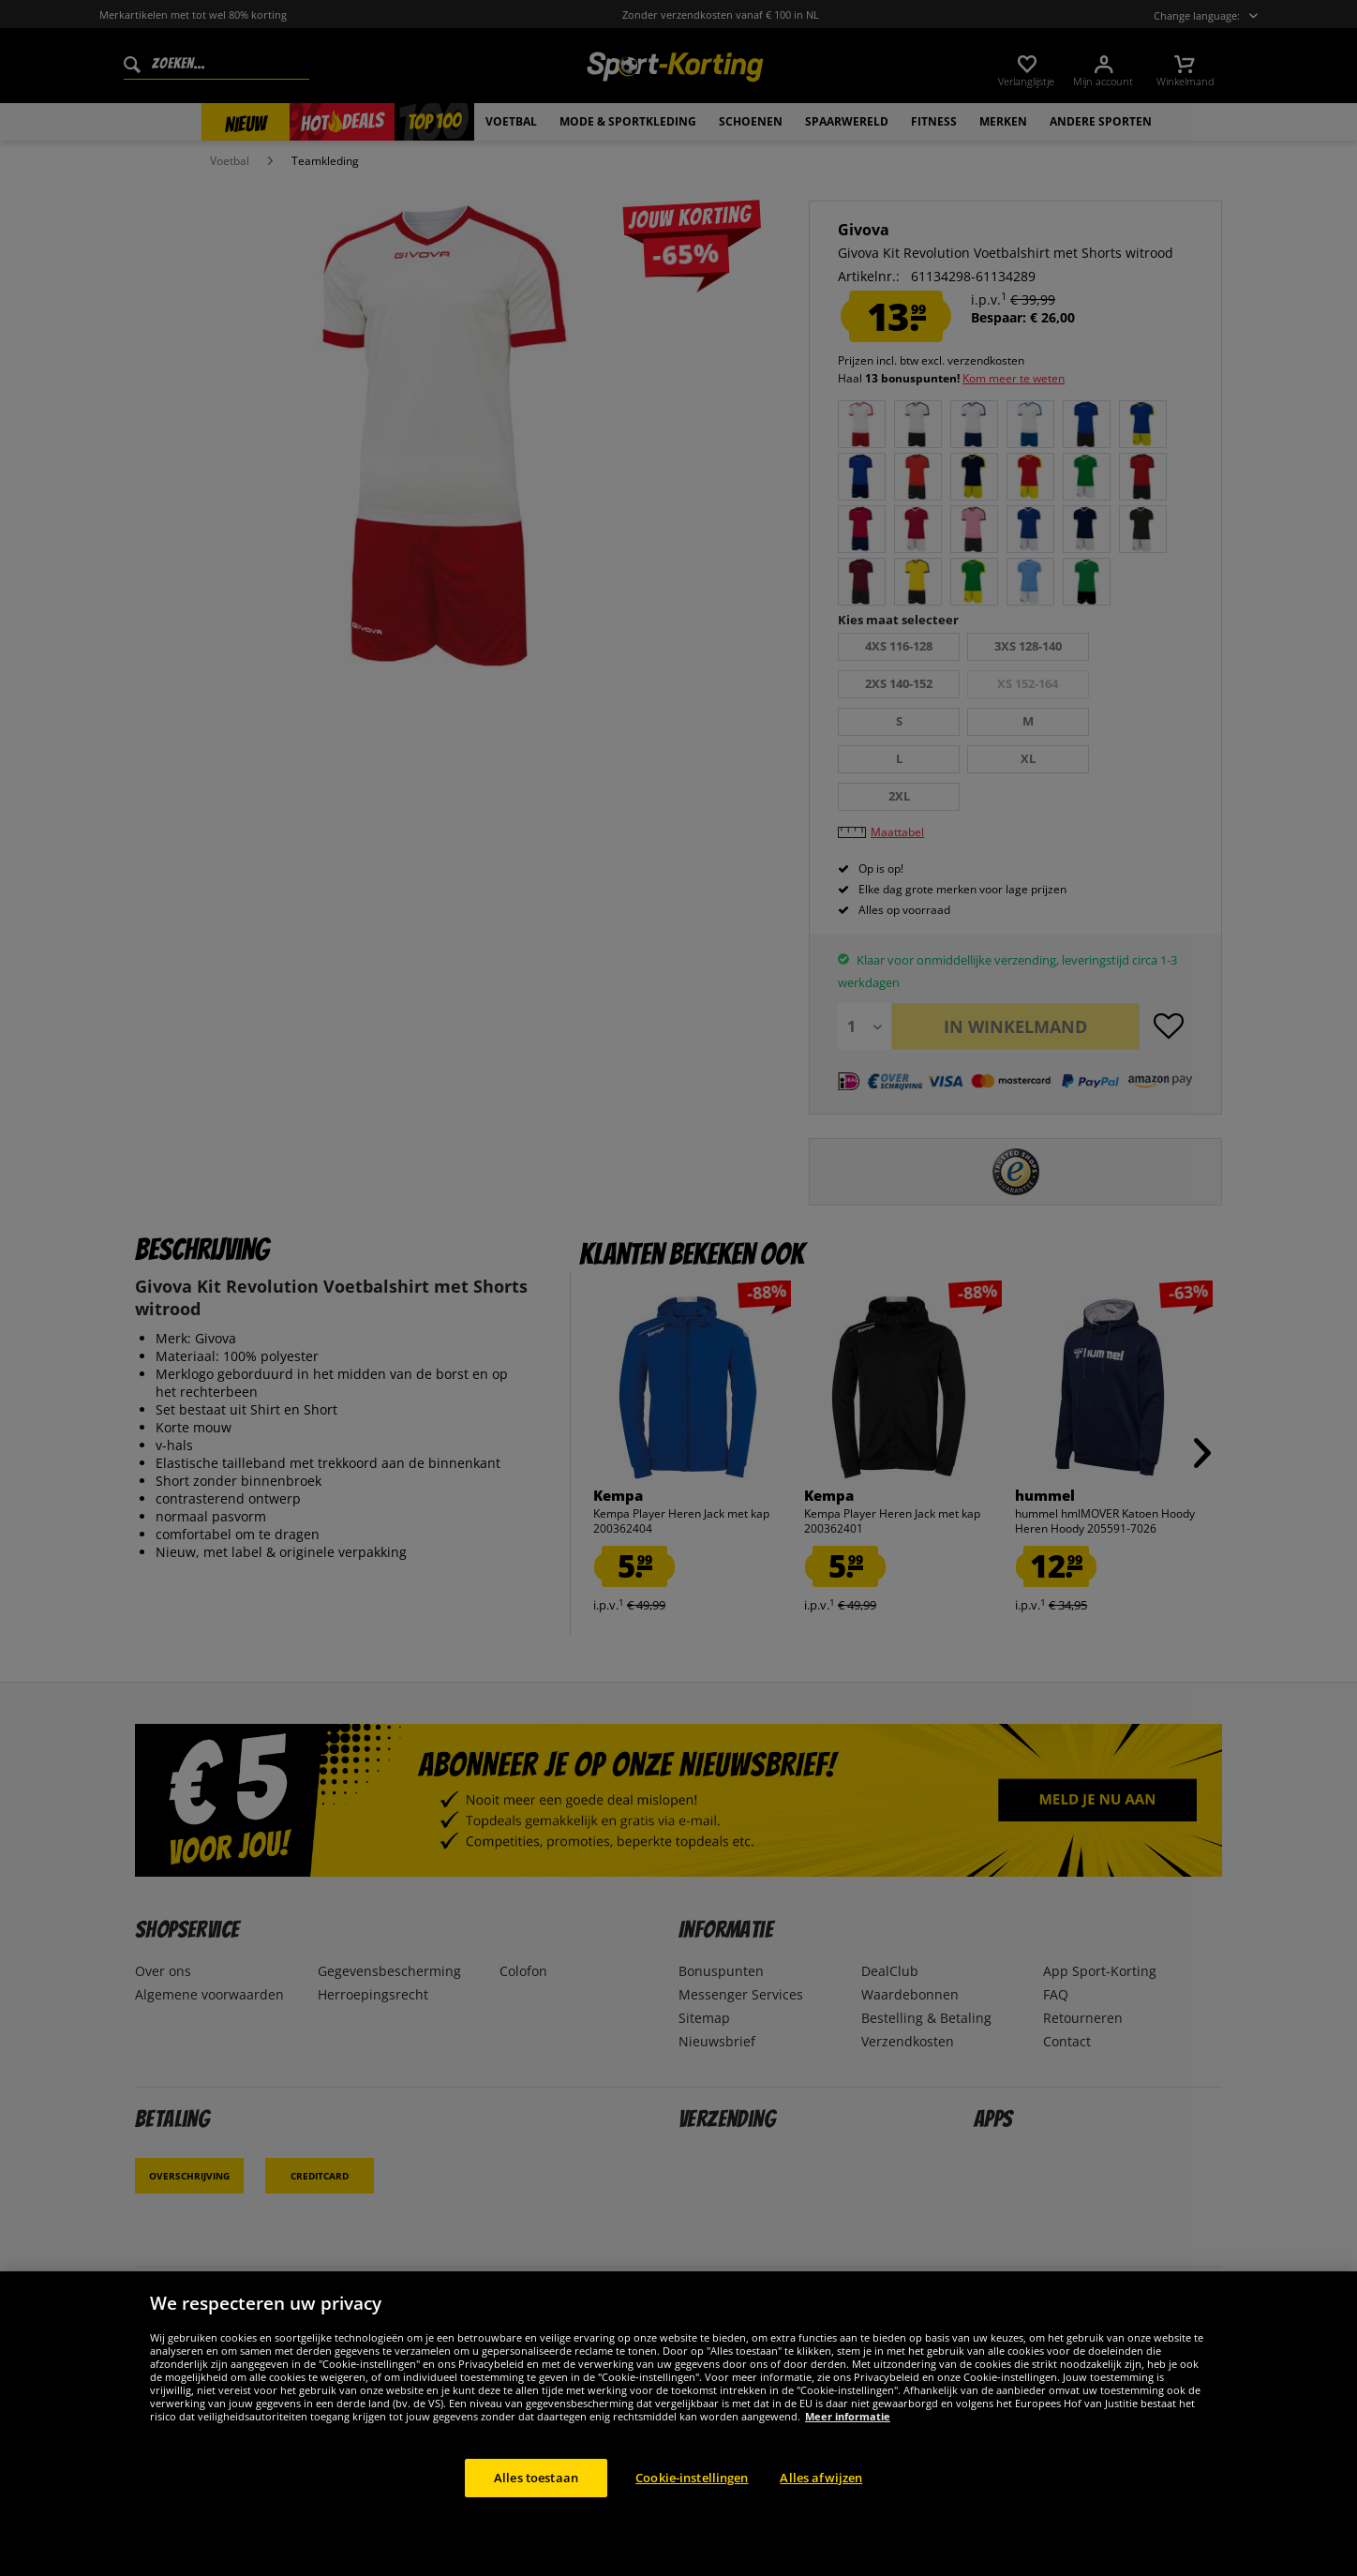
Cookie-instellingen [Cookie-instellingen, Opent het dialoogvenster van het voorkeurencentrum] (691, 2498)
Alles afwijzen (821, 2498)
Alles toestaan (536, 2498)
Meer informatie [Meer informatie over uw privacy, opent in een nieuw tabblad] (847, 2437)
